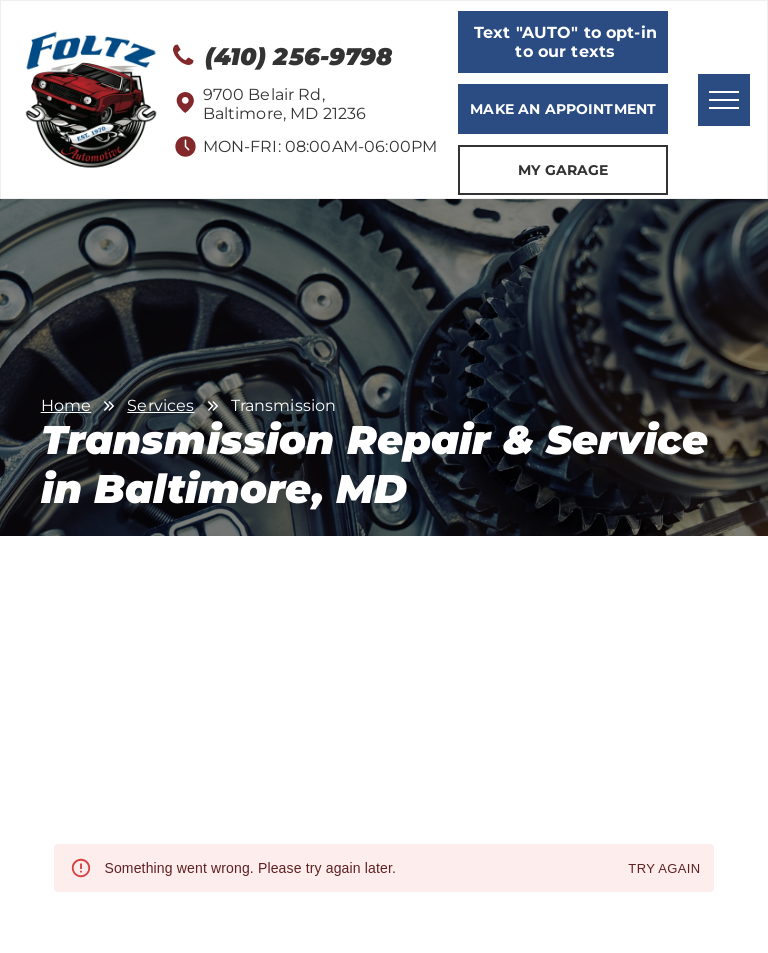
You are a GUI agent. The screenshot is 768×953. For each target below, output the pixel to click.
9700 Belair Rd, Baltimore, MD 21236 (285, 104)
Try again (664, 869)
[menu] (724, 100)
